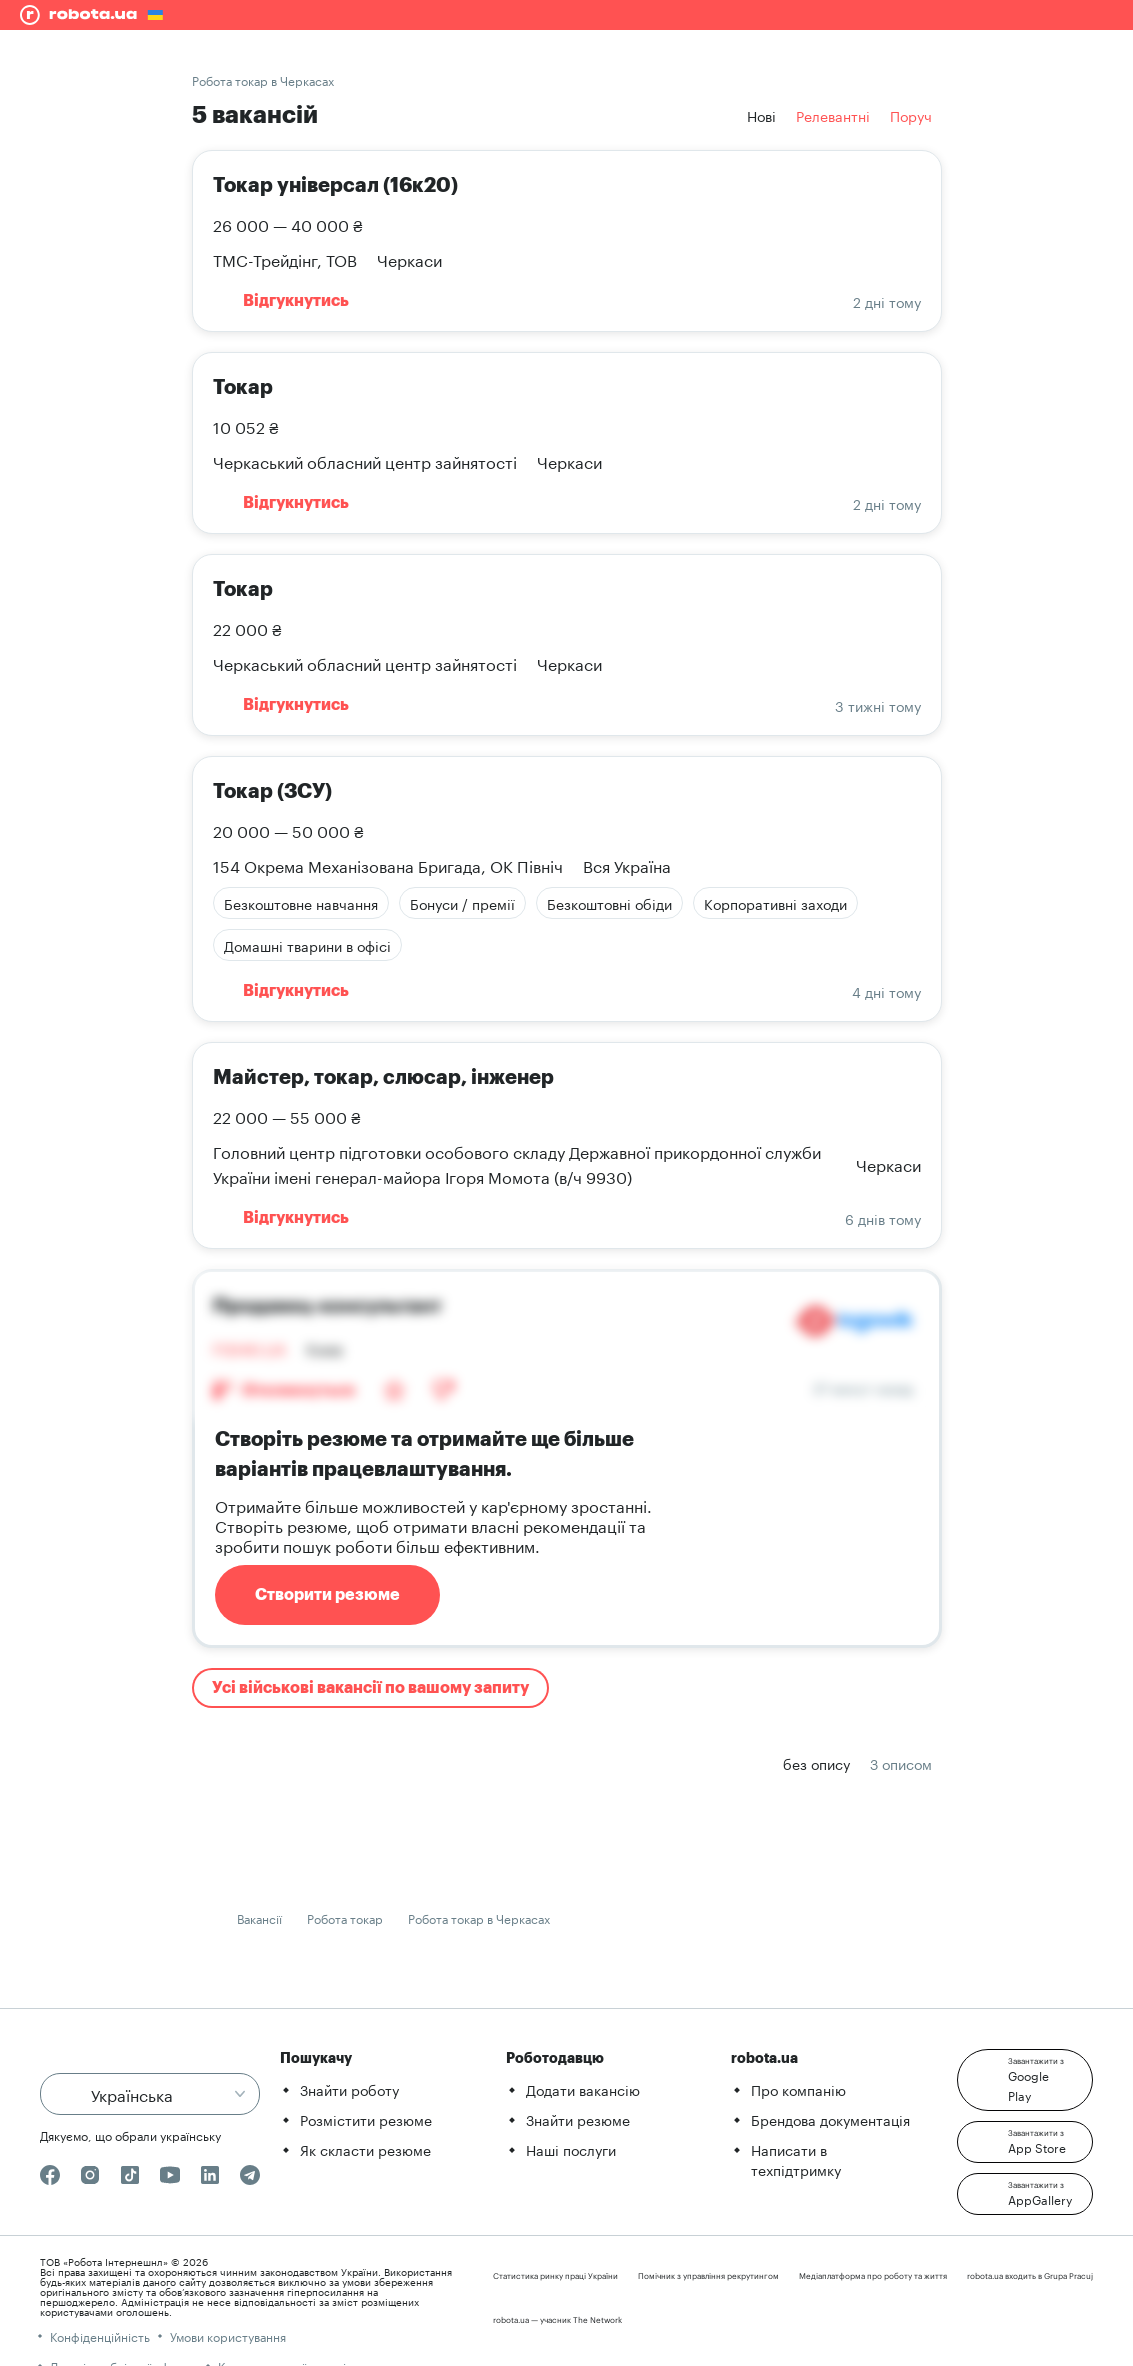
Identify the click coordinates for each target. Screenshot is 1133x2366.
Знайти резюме (578, 2119)
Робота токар (345, 1917)
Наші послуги (571, 2149)
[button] (1025, 2080)
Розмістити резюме (366, 2119)
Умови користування (228, 2335)
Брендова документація (830, 2119)
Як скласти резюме (365, 2149)
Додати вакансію (583, 2089)
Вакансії (259, 1917)
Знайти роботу (349, 2089)
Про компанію (798, 2089)
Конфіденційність (100, 2335)
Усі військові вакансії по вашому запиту (370, 1688)
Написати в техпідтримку (796, 2159)
